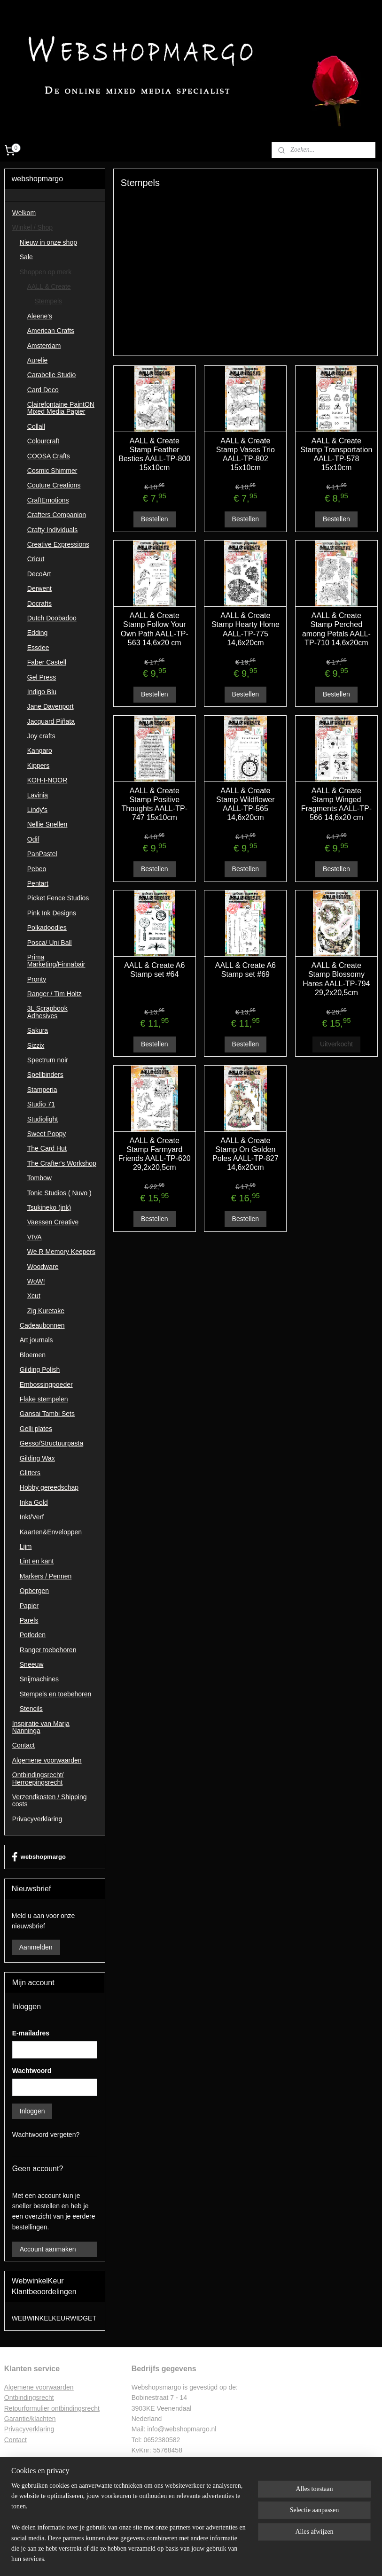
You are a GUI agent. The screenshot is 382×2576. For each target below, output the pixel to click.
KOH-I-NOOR (47, 780)
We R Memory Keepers (61, 1251)
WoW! (36, 1281)
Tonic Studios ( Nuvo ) (59, 1193)
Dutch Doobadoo (52, 618)
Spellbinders (45, 1074)
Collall (36, 426)
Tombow (39, 1178)
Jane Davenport (50, 706)
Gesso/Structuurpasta (51, 1443)
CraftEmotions (48, 500)
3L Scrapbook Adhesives (47, 1012)
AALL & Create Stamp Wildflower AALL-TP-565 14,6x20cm (245, 803)
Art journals (36, 1340)
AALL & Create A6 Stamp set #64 (154, 969)
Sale (26, 257)
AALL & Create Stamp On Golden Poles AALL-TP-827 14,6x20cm (245, 1153)
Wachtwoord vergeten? (45, 2134)
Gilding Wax (37, 1458)
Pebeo (36, 869)
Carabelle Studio (51, 375)
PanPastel (42, 854)
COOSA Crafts (48, 456)
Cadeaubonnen (42, 1325)
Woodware (43, 1266)
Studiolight (42, 1119)
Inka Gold (34, 1502)
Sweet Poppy (46, 1133)
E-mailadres (30, 2033)
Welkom (24, 213)
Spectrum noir (47, 1060)
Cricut (36, 559)
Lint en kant (37, 1561)
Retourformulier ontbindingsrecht (52, 2408)
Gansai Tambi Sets (47, 1413)
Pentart (37, 883)
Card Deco (43, 390)
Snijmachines (39, 1679)
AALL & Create (49, 286)
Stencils (31, 1708)
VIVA (34, 1237)
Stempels (48, 301)
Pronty (36, 979)
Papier (29, 1605)
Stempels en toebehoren (56, 1694)
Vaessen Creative (52, 1222)
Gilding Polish (40, 1369)
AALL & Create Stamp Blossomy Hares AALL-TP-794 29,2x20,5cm (336, 979)
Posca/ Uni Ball (49, 942)
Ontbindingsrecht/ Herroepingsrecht (38, 1778)
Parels (29, 1620)
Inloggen (32, 2111)
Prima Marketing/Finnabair (56, 960)
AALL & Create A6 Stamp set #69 (245, 969)
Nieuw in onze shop (48, 242)
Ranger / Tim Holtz (54, 994)
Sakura (37, 1030)
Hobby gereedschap (49, 1487)
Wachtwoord (31, 2070)
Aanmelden (36, 1947)
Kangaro (39, 750)
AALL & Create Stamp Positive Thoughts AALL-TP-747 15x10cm (155, 803)
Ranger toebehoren (48, 1650)
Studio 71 (41, 1104)
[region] (129, 2528)
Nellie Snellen (47, 824)
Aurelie (37, 360)
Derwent (39, 588)
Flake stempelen (44, 1399)
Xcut (33, 1296)
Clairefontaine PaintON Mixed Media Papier (60, 408)
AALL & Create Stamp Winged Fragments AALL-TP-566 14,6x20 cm (336, 803)
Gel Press (41, 677)
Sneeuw (32, 1664)
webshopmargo (39, 1857)
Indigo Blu (41, 692)
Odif (33, 839)
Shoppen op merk (46, 272)
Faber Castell (46, 662)
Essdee (38, 647)
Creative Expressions (58, 544)
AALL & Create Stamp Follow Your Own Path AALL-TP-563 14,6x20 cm (154, 629)
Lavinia (37, 795)
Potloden (33, 1635)
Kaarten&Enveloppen (51, 1532)
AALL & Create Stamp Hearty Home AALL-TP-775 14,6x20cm (245, 629)
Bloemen (33, 1355)
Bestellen (154, 519)
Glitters (30, 1473)
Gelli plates (36, 1428)
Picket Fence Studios (58, 898)
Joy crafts (41, 736)
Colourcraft (43, 441)
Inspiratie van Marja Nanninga (41, 1727)
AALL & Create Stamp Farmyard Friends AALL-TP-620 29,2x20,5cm (154, 1153)
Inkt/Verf (32, 1517)
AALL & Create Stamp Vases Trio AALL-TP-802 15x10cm (245, 454)
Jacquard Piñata (51, 721)
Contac (14, 2440)
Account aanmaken (48, 2249)
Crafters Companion (56, 514)
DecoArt (39, 574)
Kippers (38, 765)
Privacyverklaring (37, 1819)
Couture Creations (54, 485)
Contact (23, 1745)
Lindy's (37, 809)
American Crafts (50, 330)
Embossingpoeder (46, 1384)
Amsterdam (44, 345)
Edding (37, 632)
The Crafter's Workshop (61, 1163)
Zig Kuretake (45, 1311)
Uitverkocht (336, 1043)
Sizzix (36, 1045)
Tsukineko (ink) (49, 1207)
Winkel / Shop (32, 227)
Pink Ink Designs (51, 913)
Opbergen (34, 1590)
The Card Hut (47, 1148)
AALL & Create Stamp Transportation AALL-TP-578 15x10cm (337, 454)
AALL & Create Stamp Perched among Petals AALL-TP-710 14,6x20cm (336, 629)
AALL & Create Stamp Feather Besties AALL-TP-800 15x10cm (155, 454)
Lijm (26, 1546)
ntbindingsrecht (31, 2397)
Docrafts (39, 603)
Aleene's (39, 316)
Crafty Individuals (52, 530)
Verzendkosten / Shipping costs (49, 1800)
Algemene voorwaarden (47, 1760)
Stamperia (42, 1089)
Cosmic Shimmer (52, 470)
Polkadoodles (47, 927)
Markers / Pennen (46, 1576)
